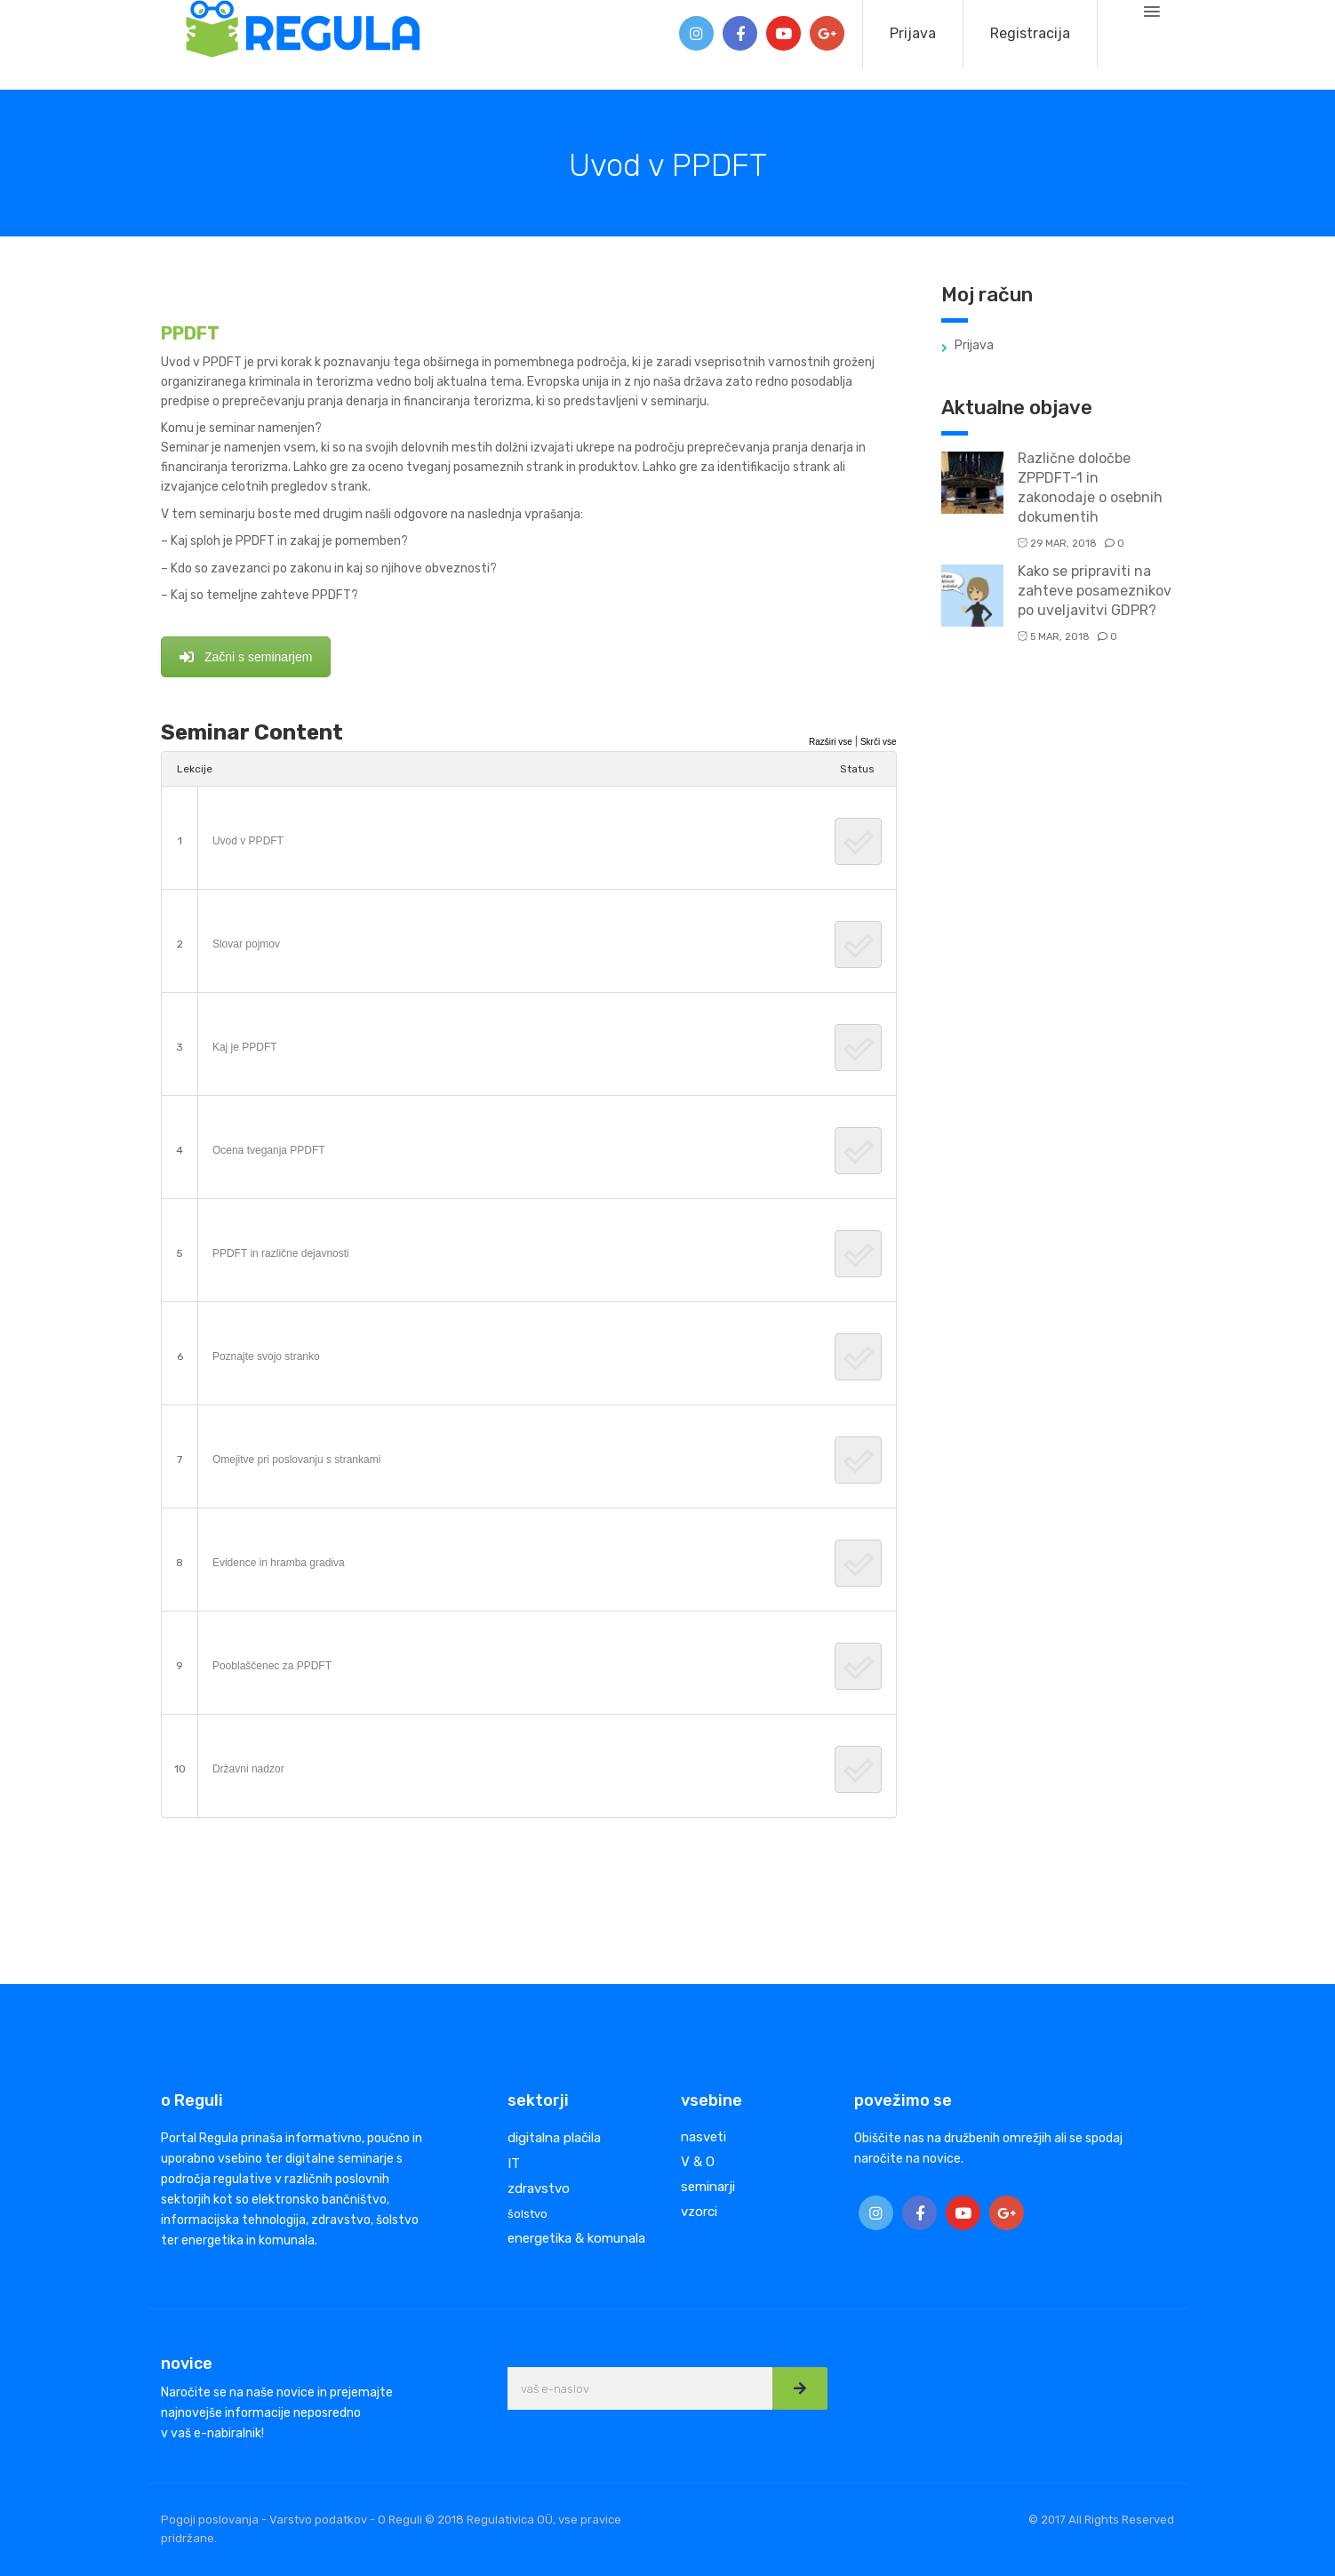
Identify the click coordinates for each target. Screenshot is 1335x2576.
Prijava (913, 33)
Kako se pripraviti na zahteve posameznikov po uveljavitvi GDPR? (1094, 591)
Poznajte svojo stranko (266, 1356)
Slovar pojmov (246, 944)
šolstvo (528, 2213)
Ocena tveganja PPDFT (268, 1150)
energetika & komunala (576, 2238)
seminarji (708, 2187)
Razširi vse (830, 742)
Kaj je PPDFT (244, 1047)
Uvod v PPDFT (248, 841)
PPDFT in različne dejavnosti (280, 1253)
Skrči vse (878, 742)
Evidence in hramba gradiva (278, 1562)
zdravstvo (539, 2188)
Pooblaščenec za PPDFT (272, 1666)
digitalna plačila (554, 2138)
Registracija (1030, 33)
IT (514, 2164)
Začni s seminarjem (246, 657)
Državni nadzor (248, 1769)
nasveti (703, 2137)
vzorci (699, 2212)
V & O (698, 2162)
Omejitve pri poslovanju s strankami (296, 1459)
